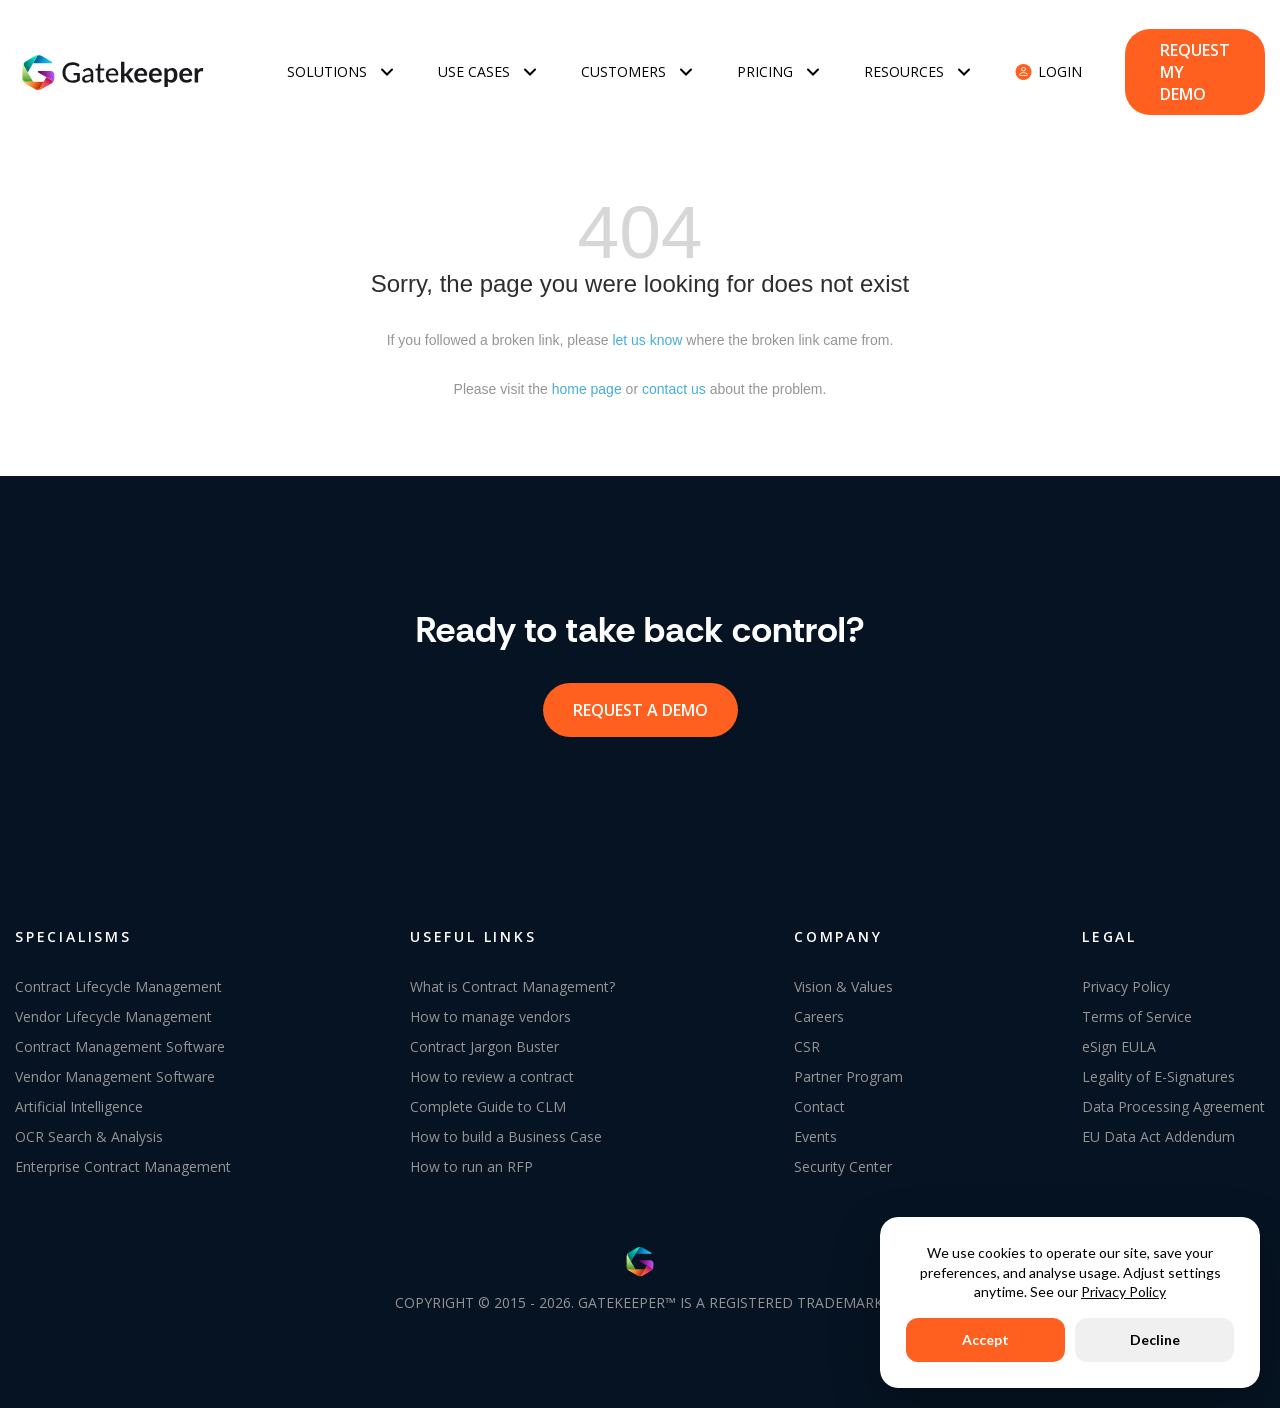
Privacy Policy (1123, 1291)
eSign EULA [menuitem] (1119, 1039)
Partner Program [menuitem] (848, 1069)
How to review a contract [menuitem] (492, 1069)
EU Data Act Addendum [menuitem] (1158, 1129)
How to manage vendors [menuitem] (490, 1009)
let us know (647, 333)
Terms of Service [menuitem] (1137, 1009)
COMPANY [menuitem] (838, 929)
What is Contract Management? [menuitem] (512, 979)
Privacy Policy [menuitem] (1126, 979)
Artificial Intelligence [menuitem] (79, 1099)
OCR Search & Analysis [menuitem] (89, 1129)
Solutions (327, 68)
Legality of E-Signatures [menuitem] (1158, 1069)
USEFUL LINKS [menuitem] (473, 929)
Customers (623, 68)
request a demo (640, 703)
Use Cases (474, 68)
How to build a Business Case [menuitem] (506, 1129)
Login (1060, 68)
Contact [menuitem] (819, 1099)
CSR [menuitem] (807, 1039)
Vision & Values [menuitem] (843, 979)
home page (587, 382)
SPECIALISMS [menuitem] (73, 929)
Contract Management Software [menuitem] (120, 1039)
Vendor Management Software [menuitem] (115, 1069)
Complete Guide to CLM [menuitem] (488, 1099)
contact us (674, 382)
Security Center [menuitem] (843, 1159)
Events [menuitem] (815, 1129)
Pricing (765, 68)
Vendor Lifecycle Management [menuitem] (113, 1009)
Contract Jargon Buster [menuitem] (484, 1039)
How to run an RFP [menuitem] (471, 1159)
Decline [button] (1155, 1339)
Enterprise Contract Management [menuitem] (123, 1159)
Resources (904, 68)
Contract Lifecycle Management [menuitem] (118, 979)
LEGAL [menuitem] (1109, 929)
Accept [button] (985, 1339)
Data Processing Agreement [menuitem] (1173, 1099)
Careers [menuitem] (819, 1009)
